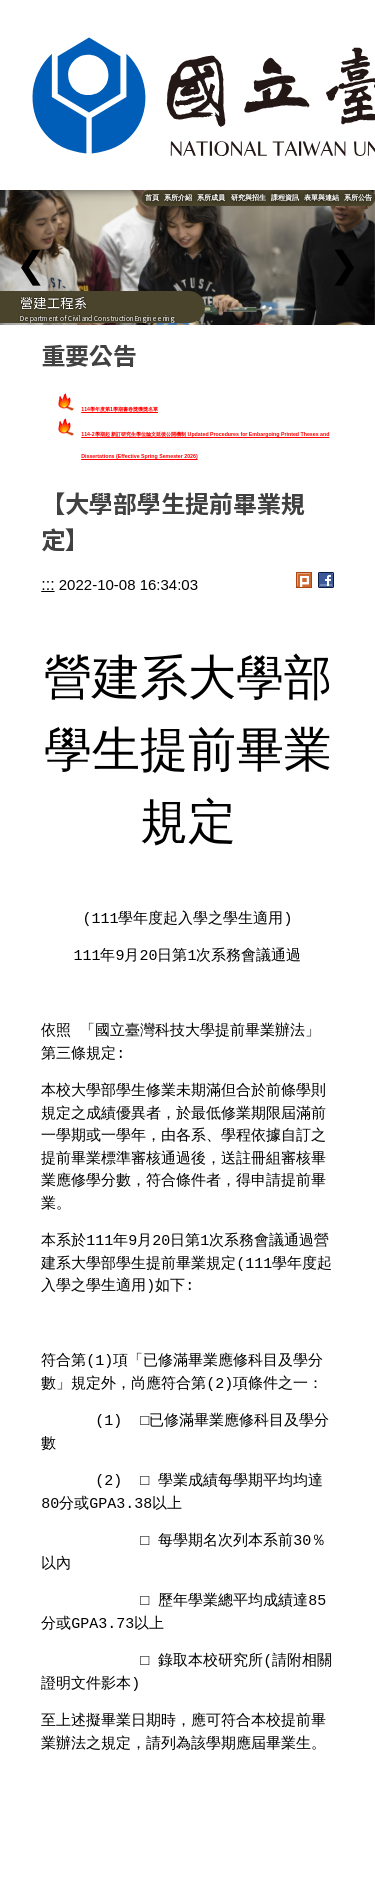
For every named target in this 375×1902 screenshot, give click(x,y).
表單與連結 (321, 197)
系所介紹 (178, 197)
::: (47, 584)
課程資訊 (285, 197)
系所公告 (358, 197)
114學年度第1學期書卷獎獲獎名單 (119, 409)
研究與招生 (248, 197)
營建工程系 (53, 302)
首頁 (152, 197)
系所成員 (211, 197)
